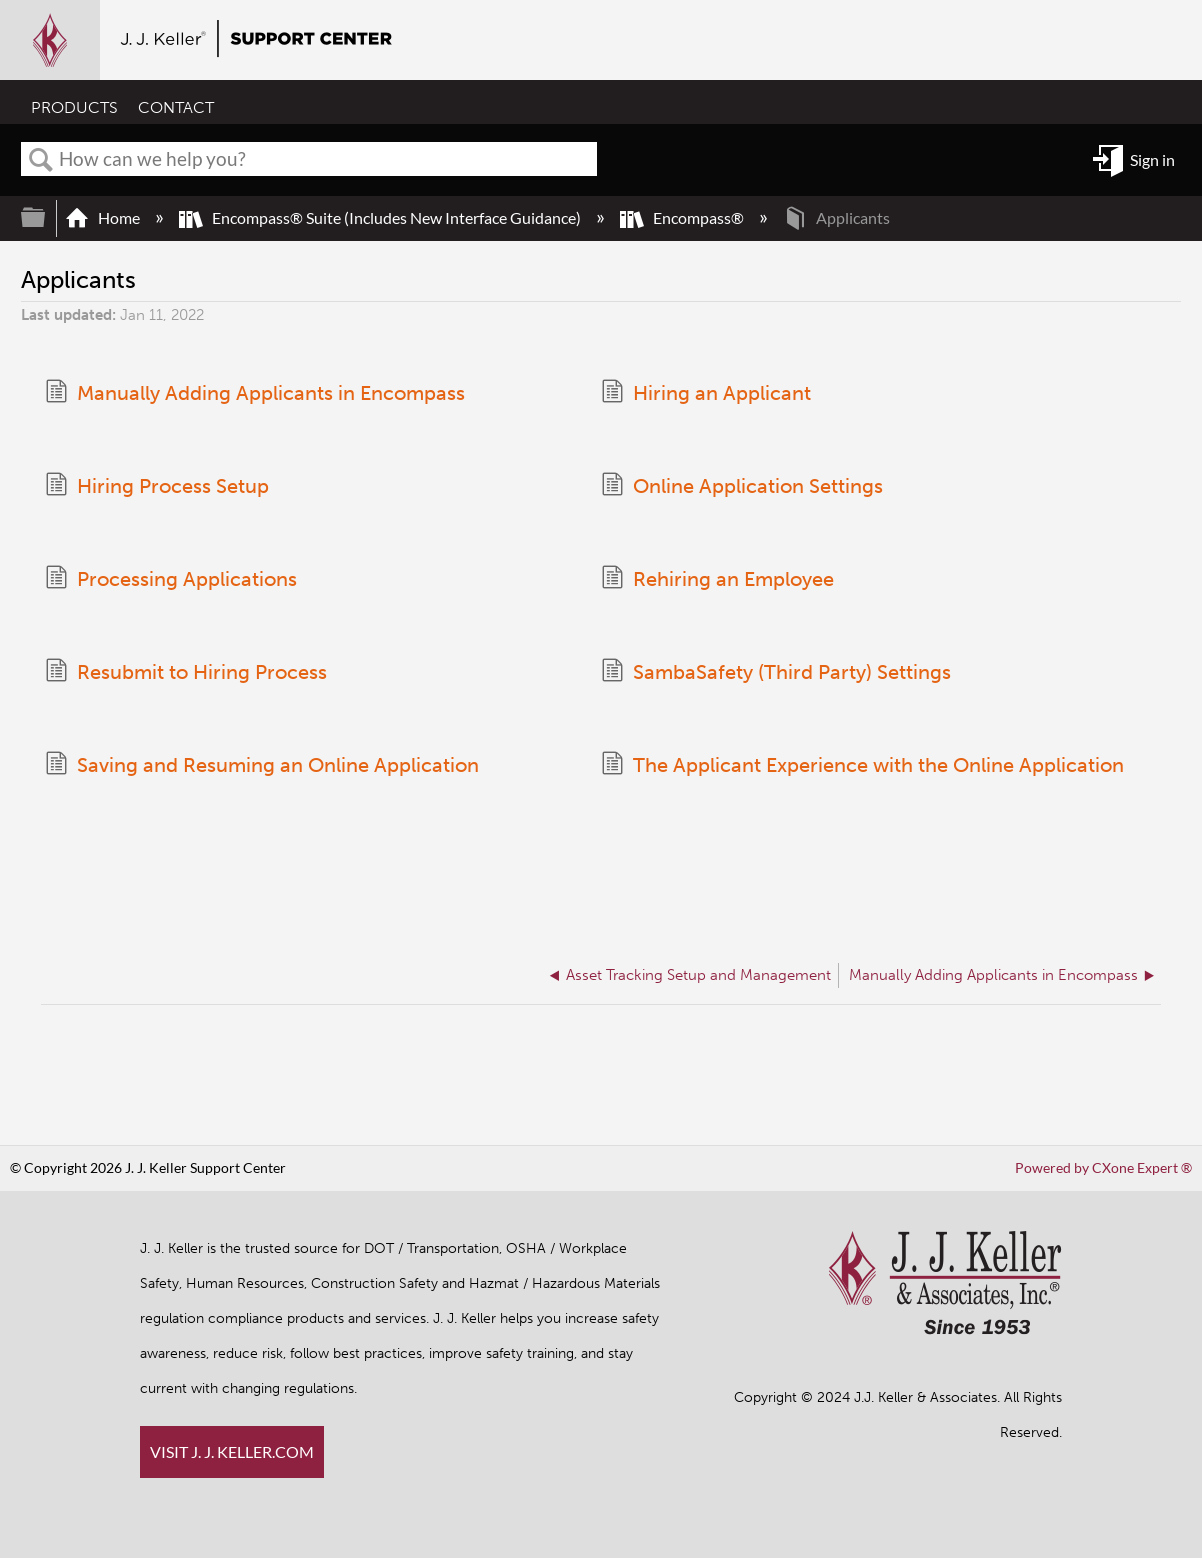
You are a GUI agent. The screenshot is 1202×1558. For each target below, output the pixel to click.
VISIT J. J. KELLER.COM (232, 1451)
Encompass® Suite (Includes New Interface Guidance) (381, 217)
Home (104, 217)
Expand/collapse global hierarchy (46, 217)
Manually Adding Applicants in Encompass (255, 393)
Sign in (1152, 159)
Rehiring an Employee (717, 579)
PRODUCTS (74, 107)
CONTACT (176, 107)
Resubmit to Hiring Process (186, 672)
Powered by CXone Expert (1103, 1167)
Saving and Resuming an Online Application (262, 765)
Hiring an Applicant (706, 393)
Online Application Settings (742, 486)
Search (41, 160)
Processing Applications (171, 579)
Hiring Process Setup (157, 486)
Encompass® (683, 217)
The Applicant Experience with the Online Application (862, 765)
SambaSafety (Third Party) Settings (776, 672)
